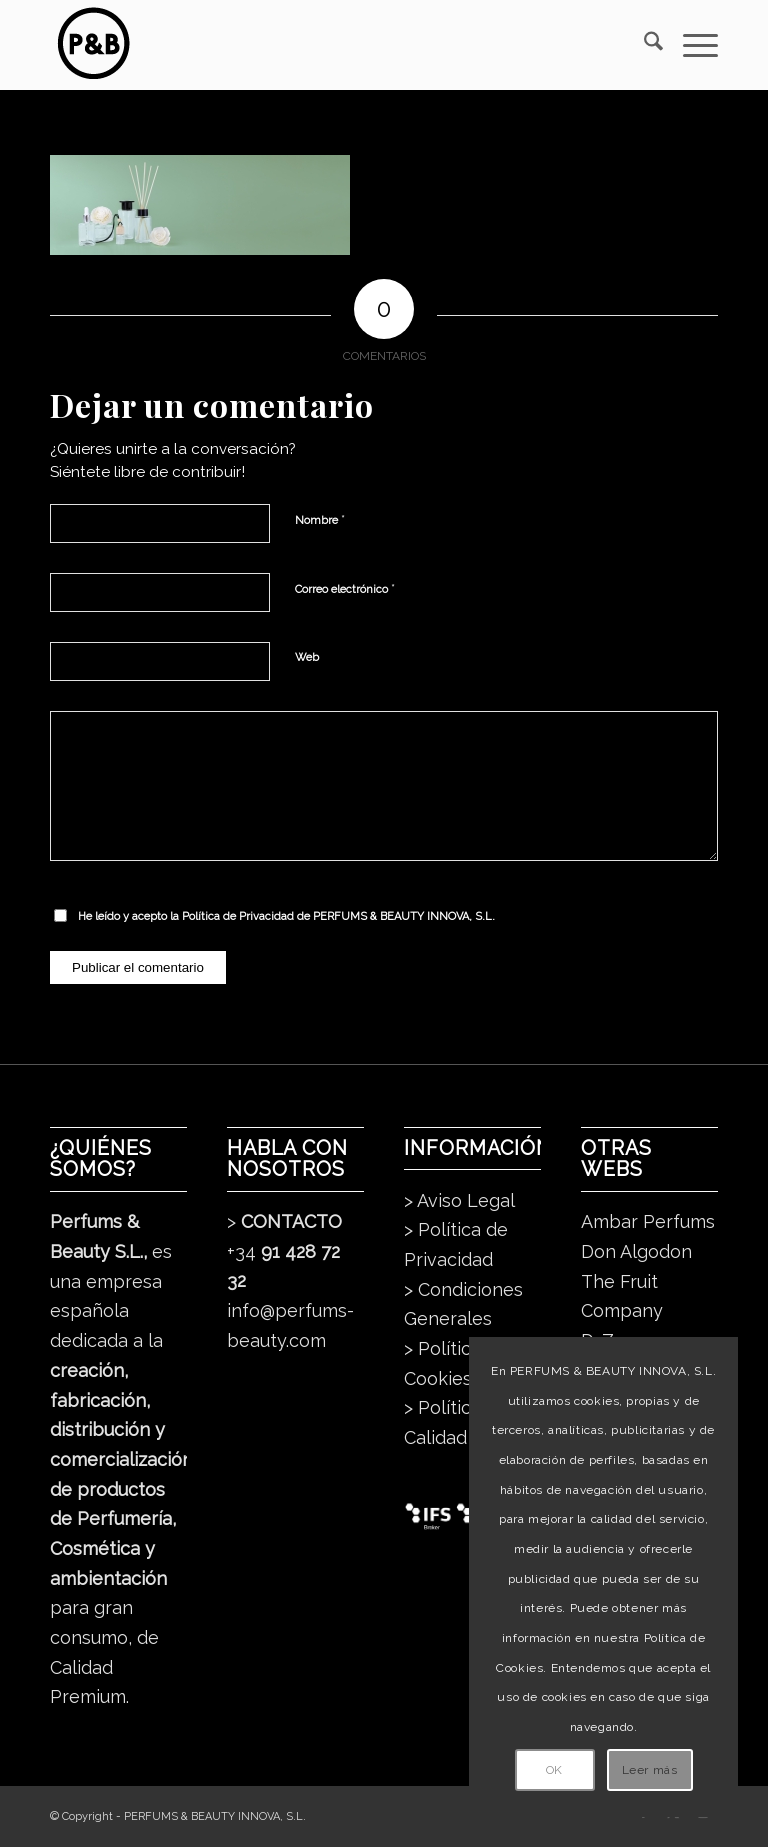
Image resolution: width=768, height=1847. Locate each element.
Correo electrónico (345, 588)
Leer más (650, 1770)
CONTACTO (291, 1221)
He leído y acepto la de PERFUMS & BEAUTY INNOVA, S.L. (286, 916)
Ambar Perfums (648, 1221)
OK (554, 1770)
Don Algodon (636, 1251)
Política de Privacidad (238, 916)
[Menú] (690, 45)
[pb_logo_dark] (92, 45)
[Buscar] (643, 45)
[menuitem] (643, 45)
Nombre (320, 519)
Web (307, 657)
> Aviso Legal (459, 1200)
